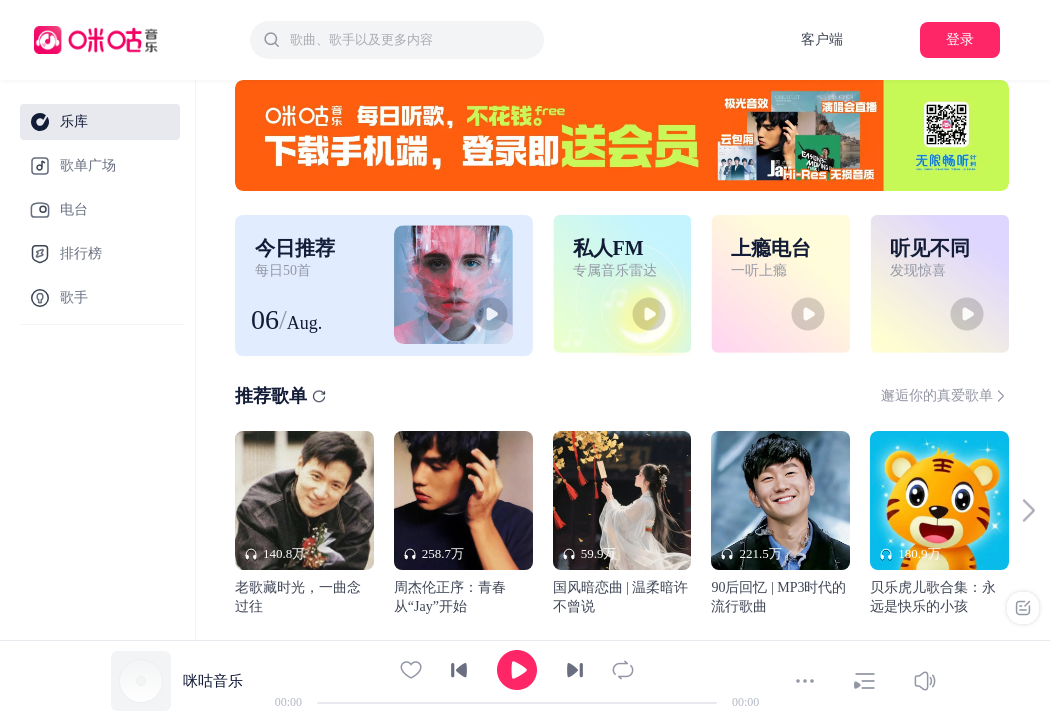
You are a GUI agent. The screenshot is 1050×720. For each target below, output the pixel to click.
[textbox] (411, 40)
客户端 (822, 39)
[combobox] (397, 40)
